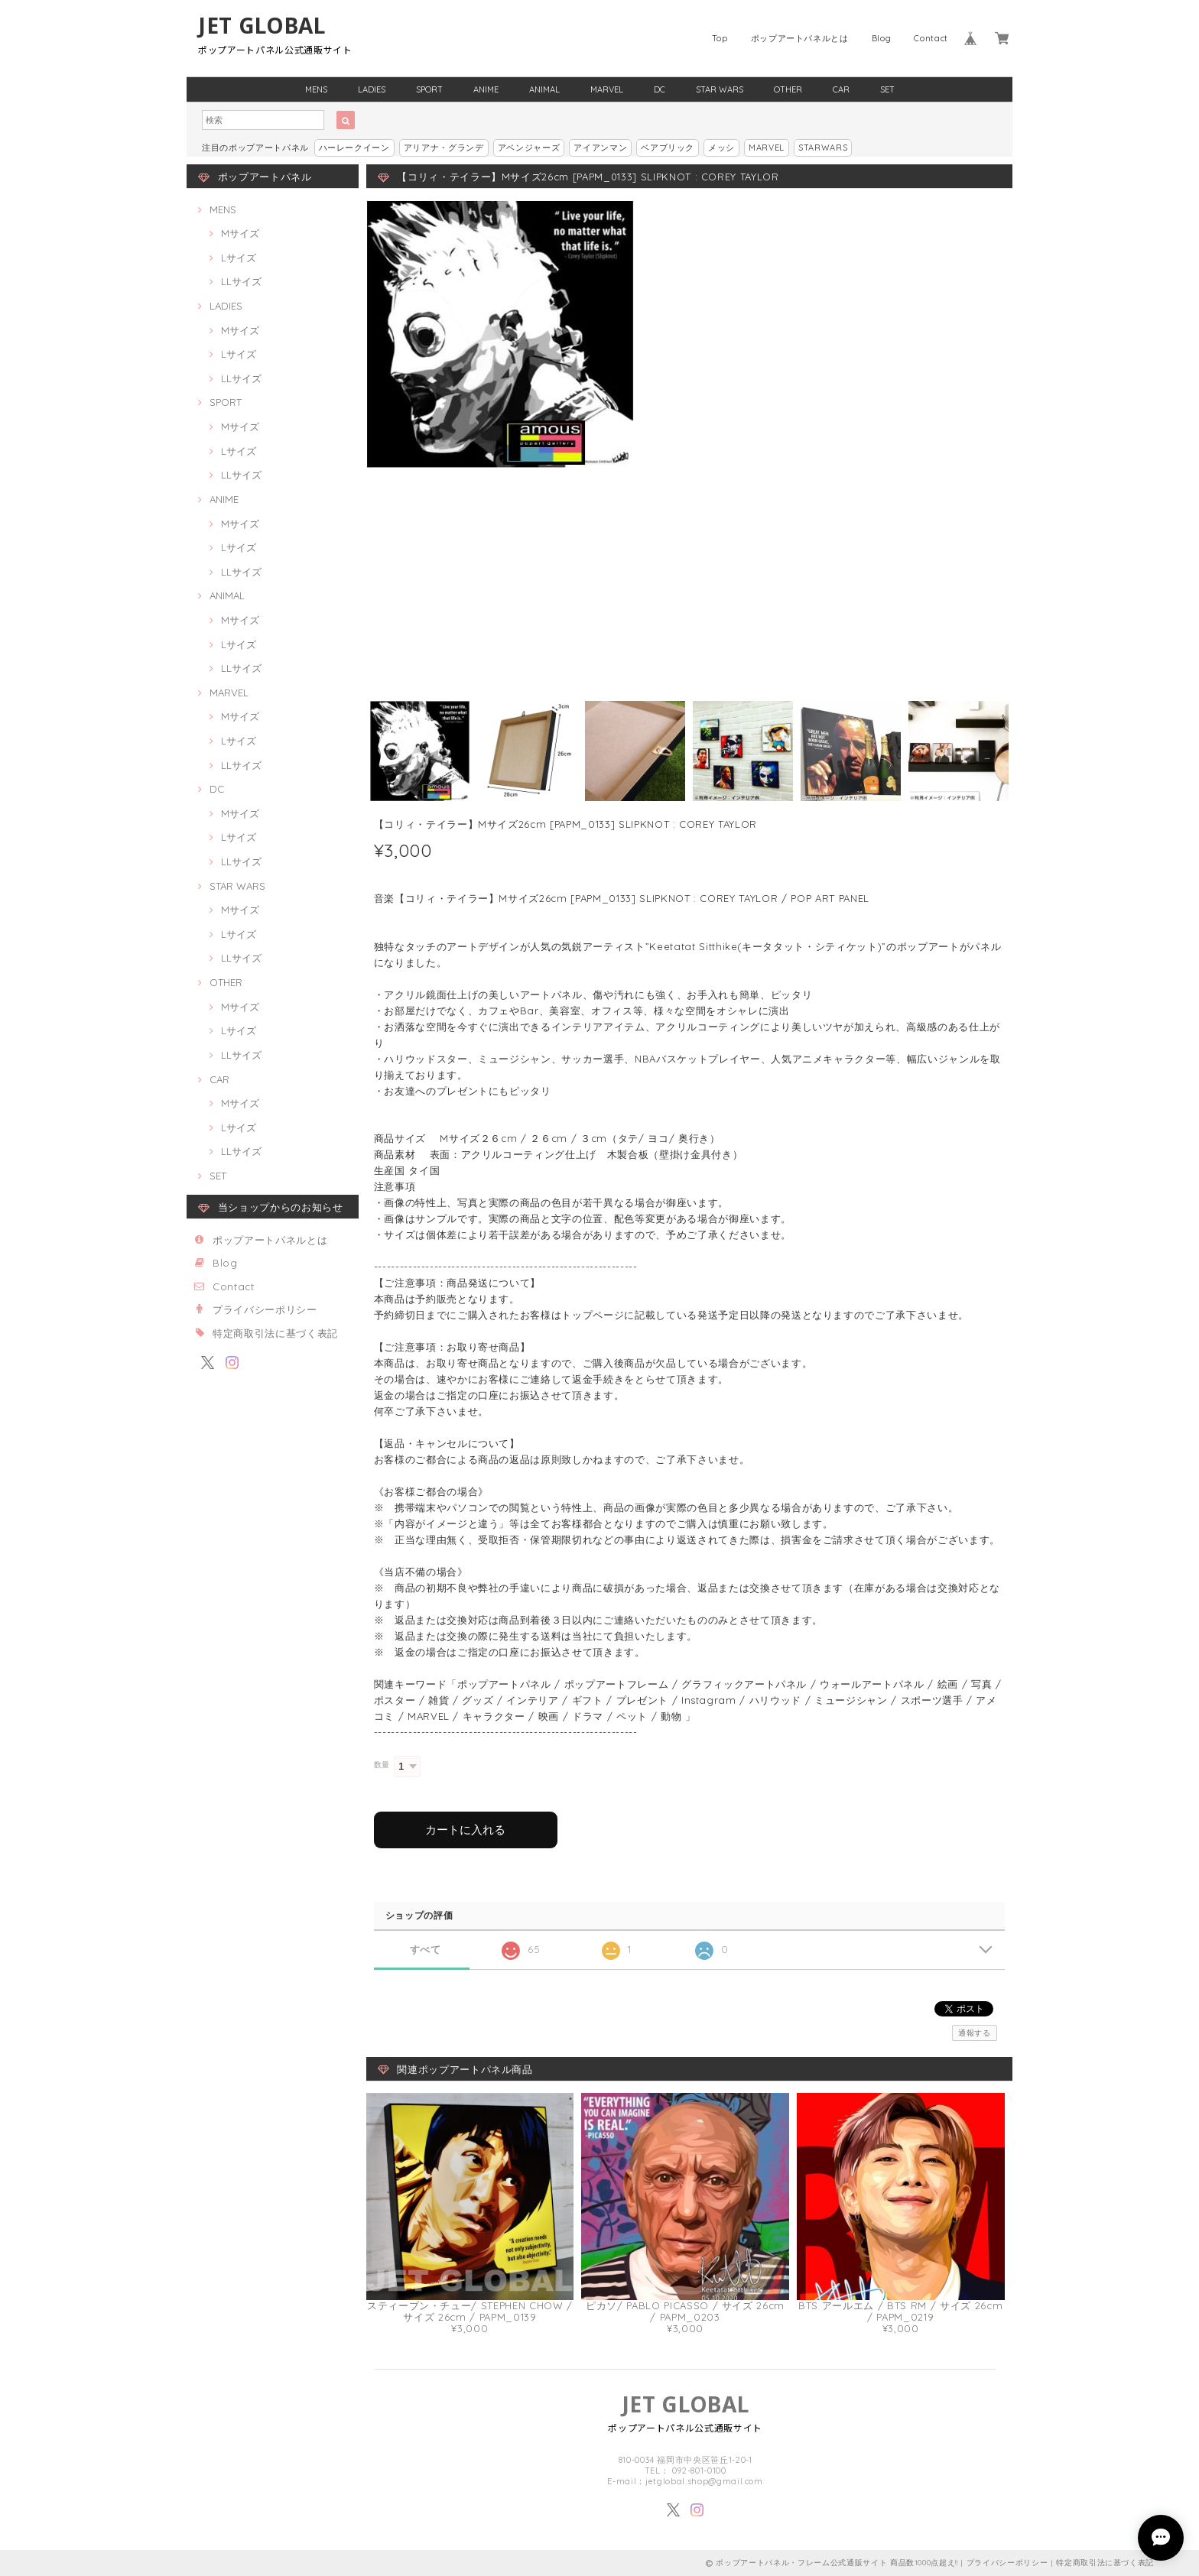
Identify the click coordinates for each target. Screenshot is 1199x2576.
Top (720, 38)
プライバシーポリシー (265, 1309)
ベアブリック (667, 147)
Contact (931, 38)
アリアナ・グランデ (444, 147)
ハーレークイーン (354, 147)
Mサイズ (240, 233)
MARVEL (606, 89)
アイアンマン (600, 147)
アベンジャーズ (529, 147)
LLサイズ (241, 281)
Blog (882, 38)
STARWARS (822, 147)
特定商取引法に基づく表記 (275, 1333)
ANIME (486, 89)
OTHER (788, 89)
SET (887, 89)
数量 (382, 1765)
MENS (316, 89)
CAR (841, 89)
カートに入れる (465, 1829)
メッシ (721, 147)
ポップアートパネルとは (800, 38)
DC (659, 89)
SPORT (429, 89)
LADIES (371, 89)
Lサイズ (238, 257)
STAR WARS (719, 89)
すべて (425, 1950)
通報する (974, 2033)
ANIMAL (544, 89)
